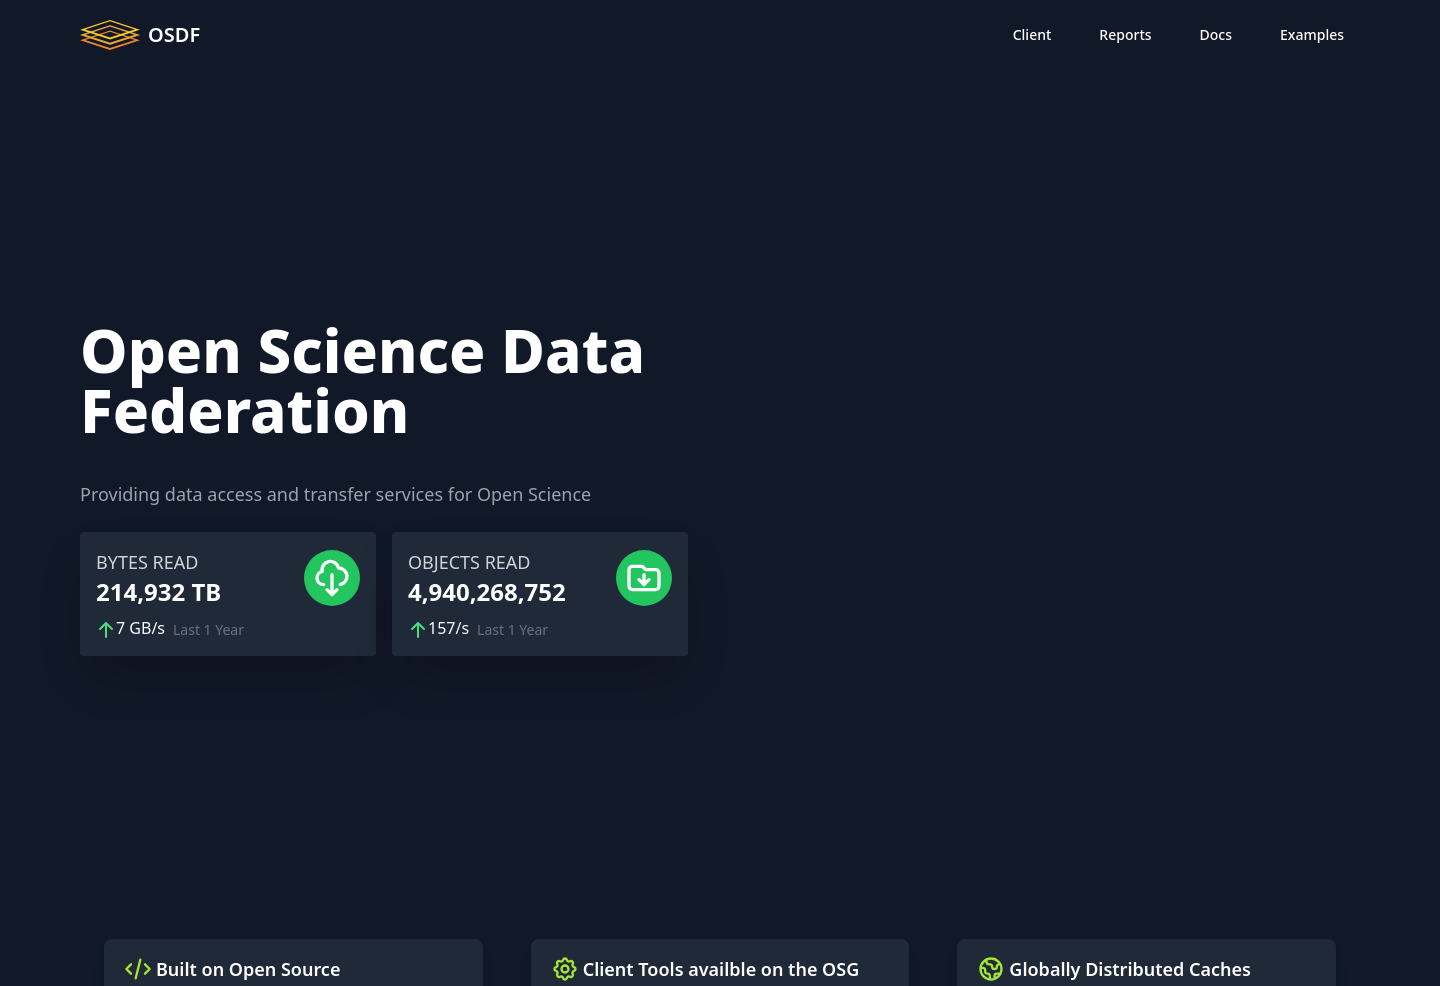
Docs (1216, 34)
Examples (1312, 34)
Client (1032, 34)
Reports (1125, 34)
